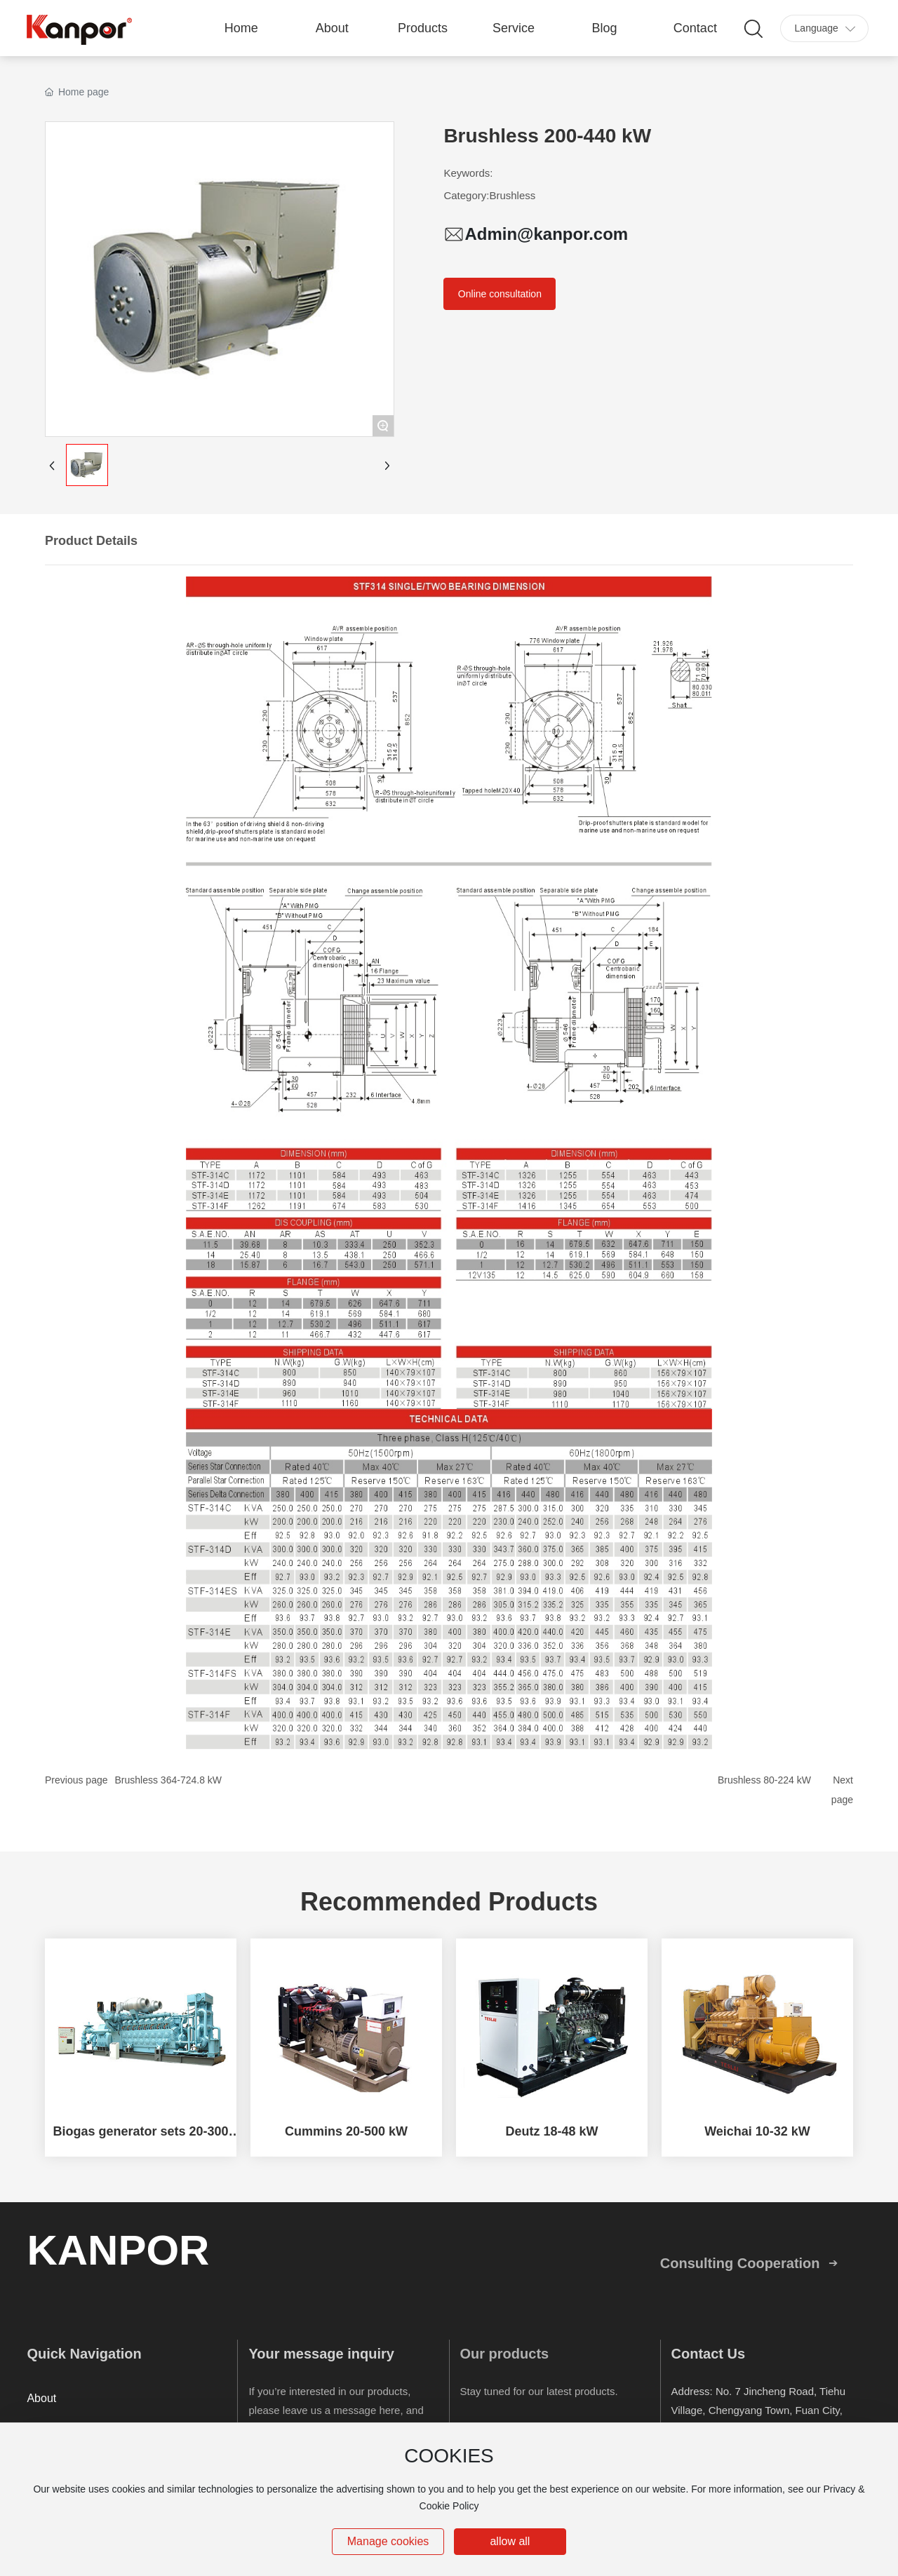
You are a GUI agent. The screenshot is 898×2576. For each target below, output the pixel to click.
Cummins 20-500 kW (346, 2131)
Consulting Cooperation (740, 2263)
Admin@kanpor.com (546, 233)
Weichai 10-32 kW (757, 2131)
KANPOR (118, 2250)
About (41, 2398)
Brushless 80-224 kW (764, 1780)
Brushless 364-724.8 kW (168, 1780)
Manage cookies (388, 2541)
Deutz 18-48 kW (551, 2131)
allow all (510, 2541)
